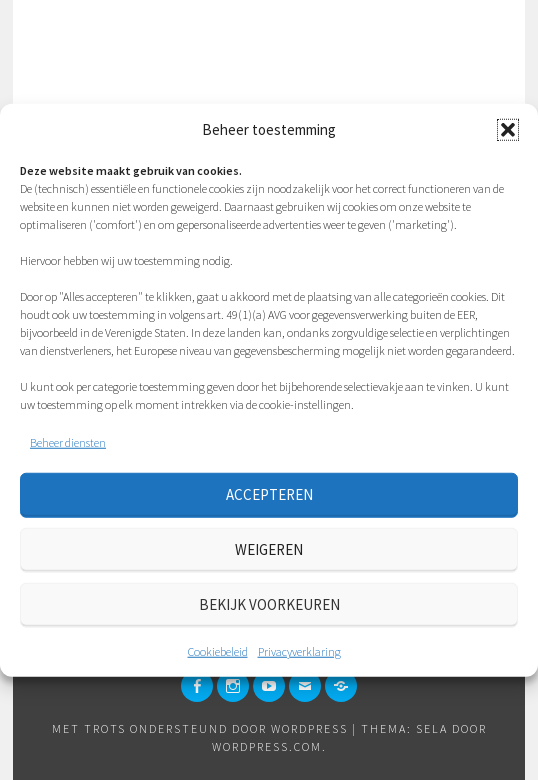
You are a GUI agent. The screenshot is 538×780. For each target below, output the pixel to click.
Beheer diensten (68, 441)
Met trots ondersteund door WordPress (200, 728)
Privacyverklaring (299, 650)
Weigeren (269, 549)
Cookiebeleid (218, 650)
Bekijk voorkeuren (269, 604)
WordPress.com (267, 746)
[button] (508, 130)
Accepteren (269, 494)
